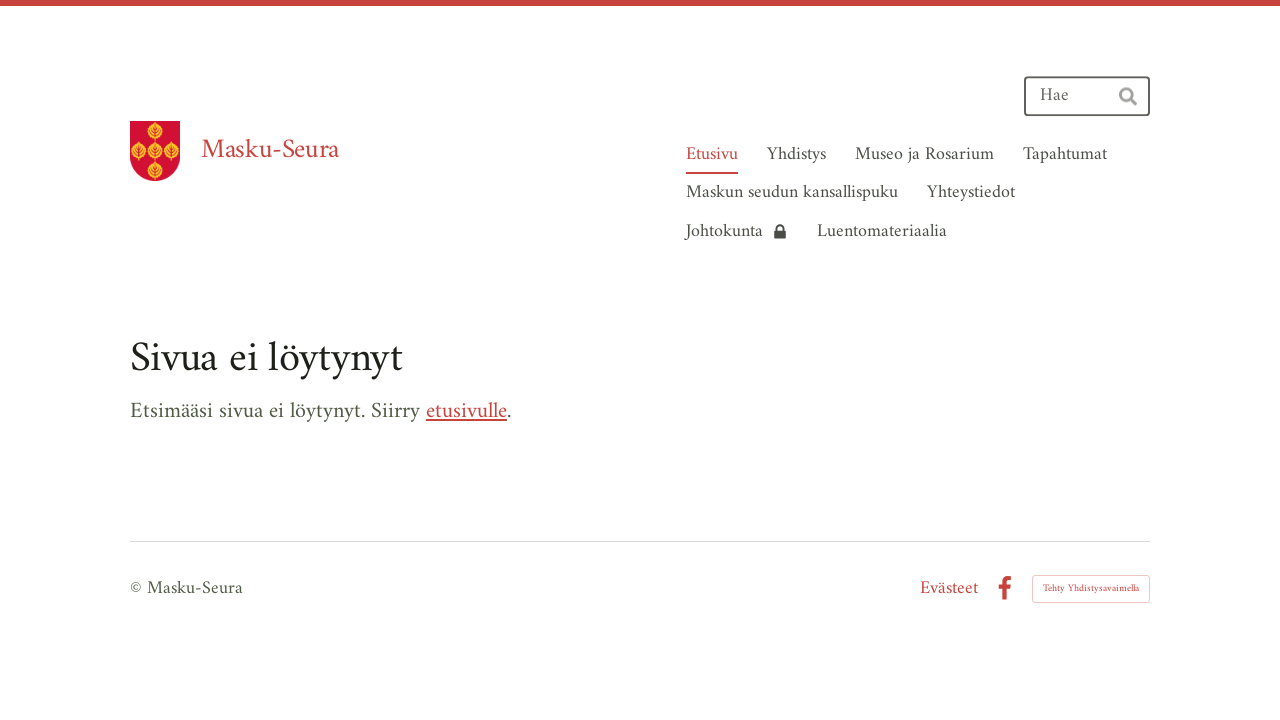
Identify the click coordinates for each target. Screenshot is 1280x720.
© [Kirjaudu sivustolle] (138, 588)
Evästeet (949, 589)
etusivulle (466, 411)
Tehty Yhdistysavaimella (1091, 588)
